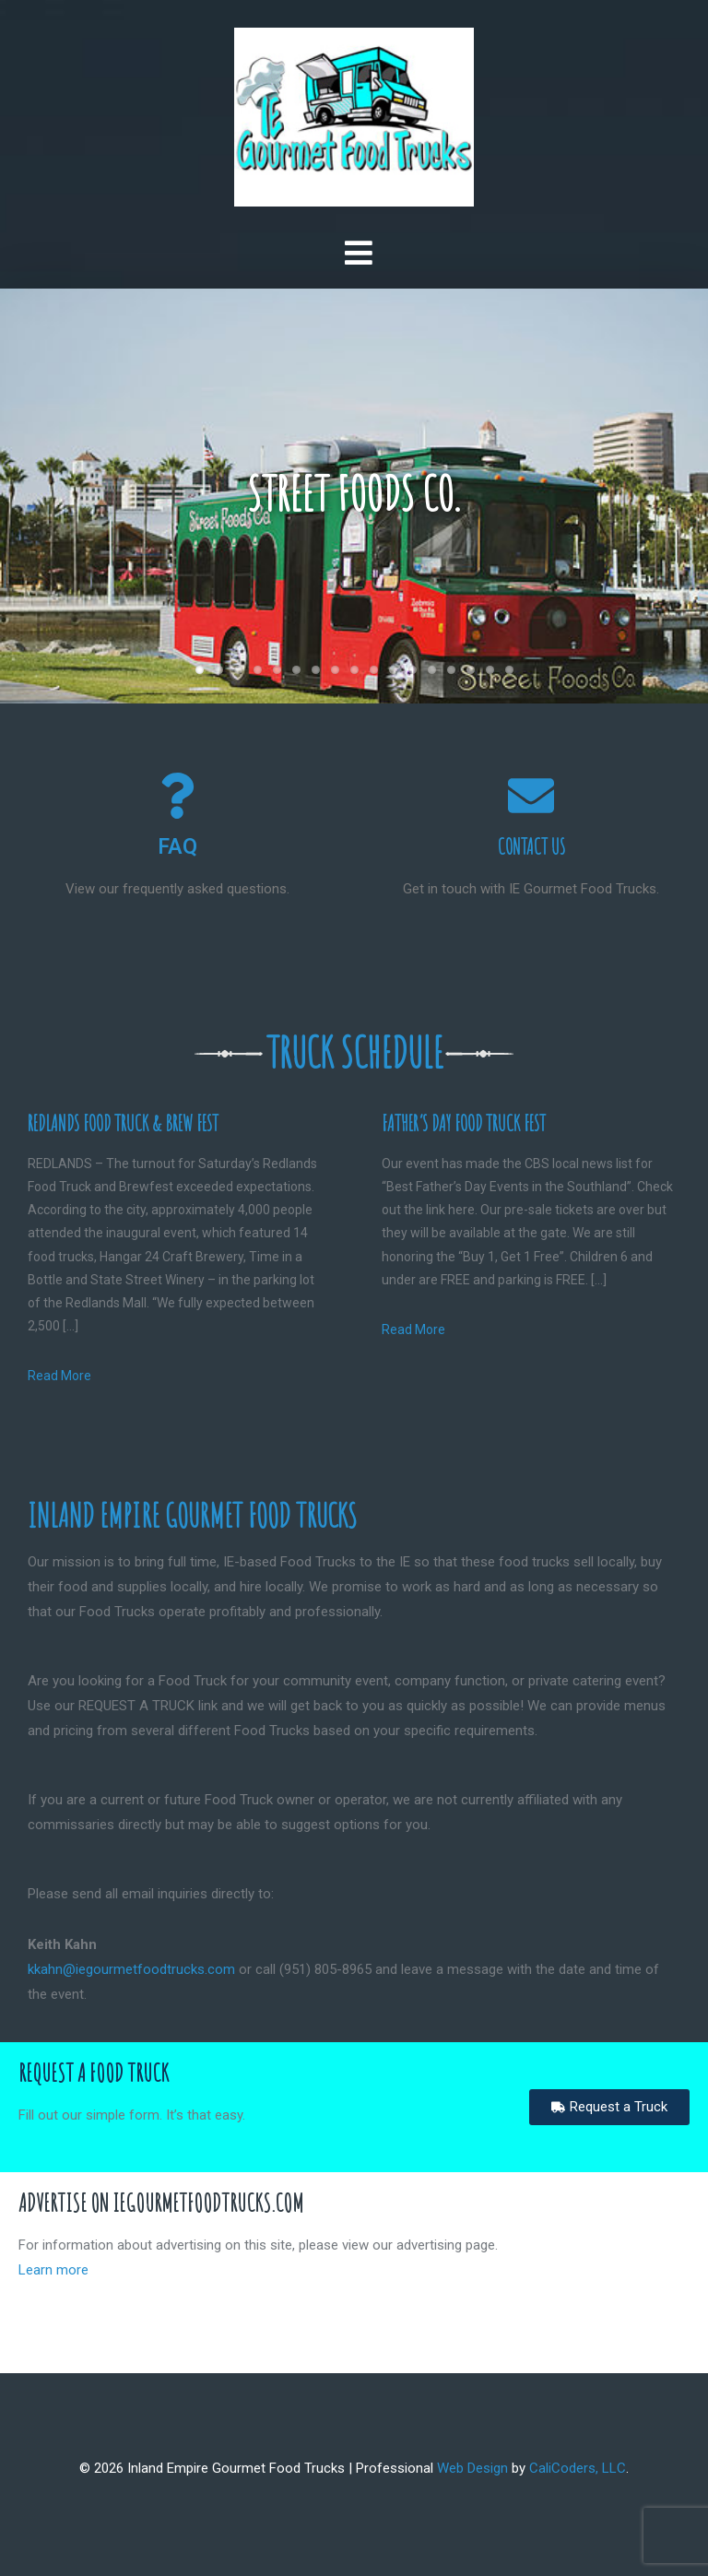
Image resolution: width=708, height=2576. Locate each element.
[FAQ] (177, 796)
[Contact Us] (531, 796)
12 (412, 670)
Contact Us (531, 846)
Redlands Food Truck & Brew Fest (123, 1123)
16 (490, 670)
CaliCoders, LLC (577, 2468)
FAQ (177, 846)
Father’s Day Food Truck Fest (464, 1123)
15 (470, 670)
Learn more (53, 2270)
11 (393, 670)
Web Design (472, 2468)
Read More (59, 1375)
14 (451, 670)
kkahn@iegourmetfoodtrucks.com (131, 1969)
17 (509, 670)
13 (432, 670)
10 (374, 670)
